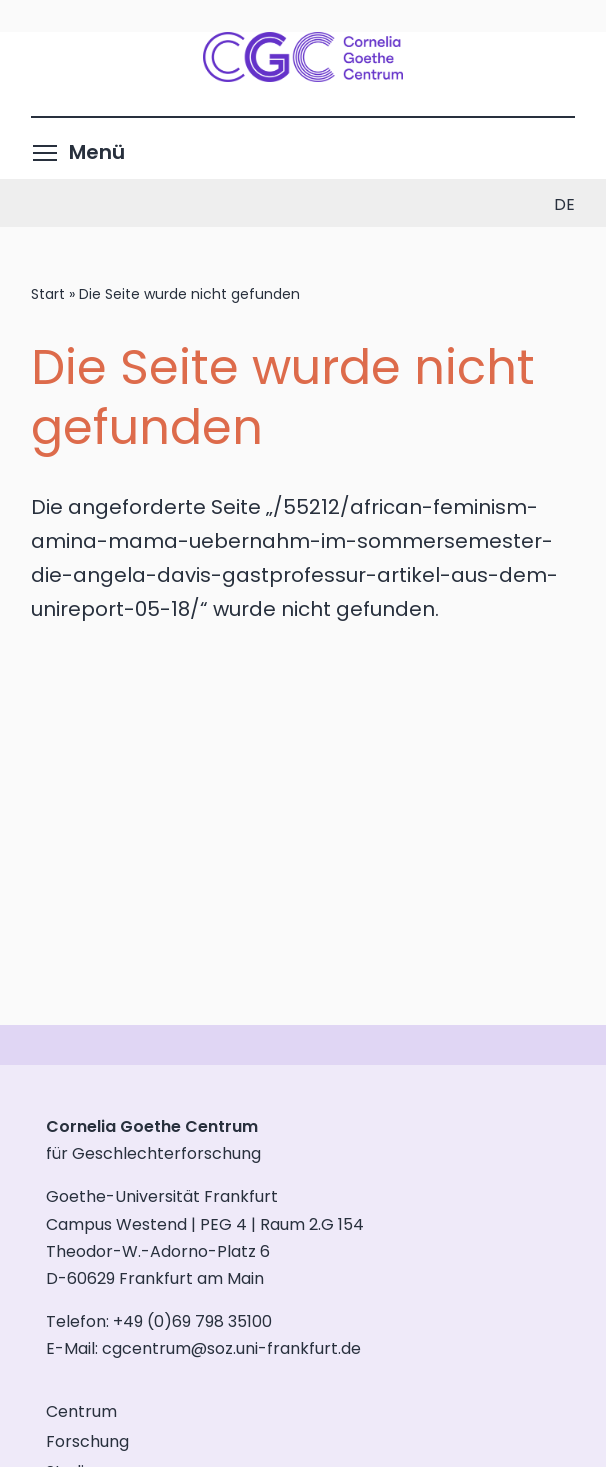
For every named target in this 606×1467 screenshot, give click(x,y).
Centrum (81, 1411)
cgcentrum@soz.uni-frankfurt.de (231, 1348)
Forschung (87, 1441)
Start (48, 294)
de (564, 204)
